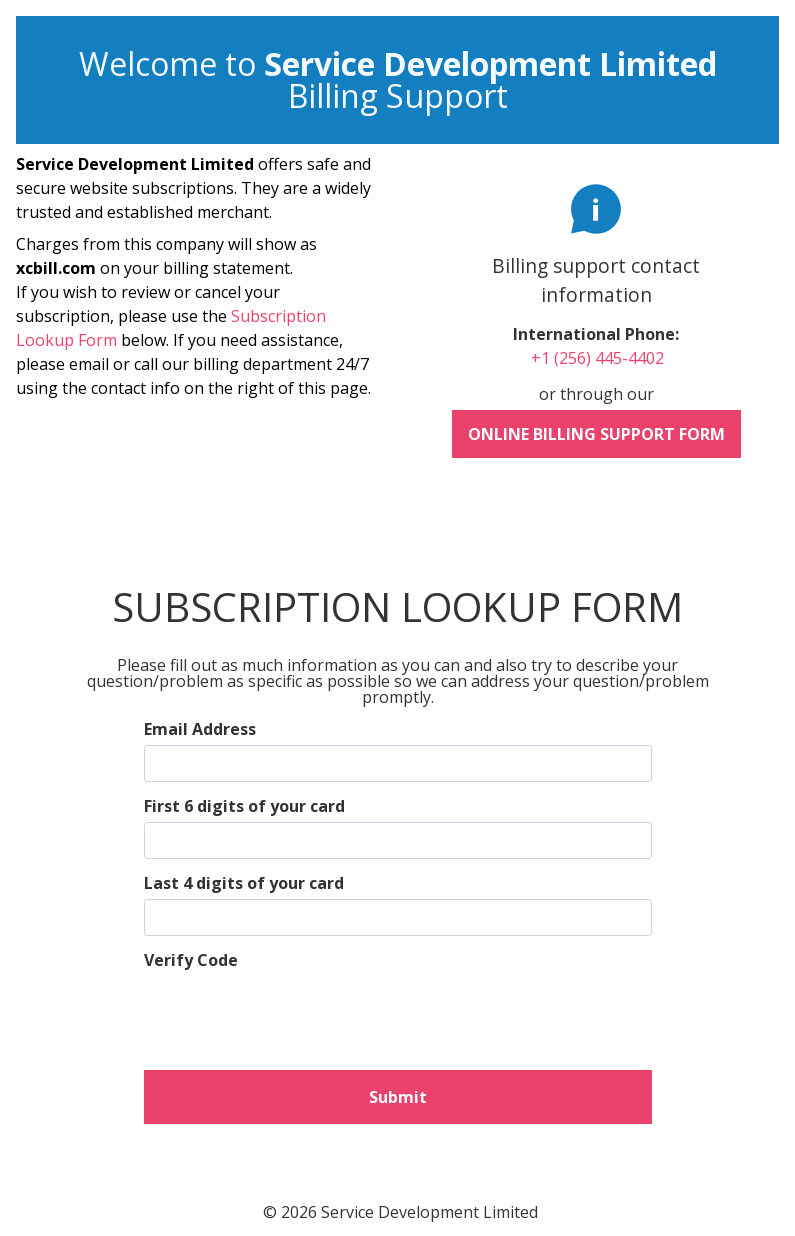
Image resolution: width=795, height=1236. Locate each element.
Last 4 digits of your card (244, 883)
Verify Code (191, 960)
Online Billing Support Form (596, 434)
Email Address (200, 729)
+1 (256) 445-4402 (597, 358)
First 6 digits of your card (244, 806)
